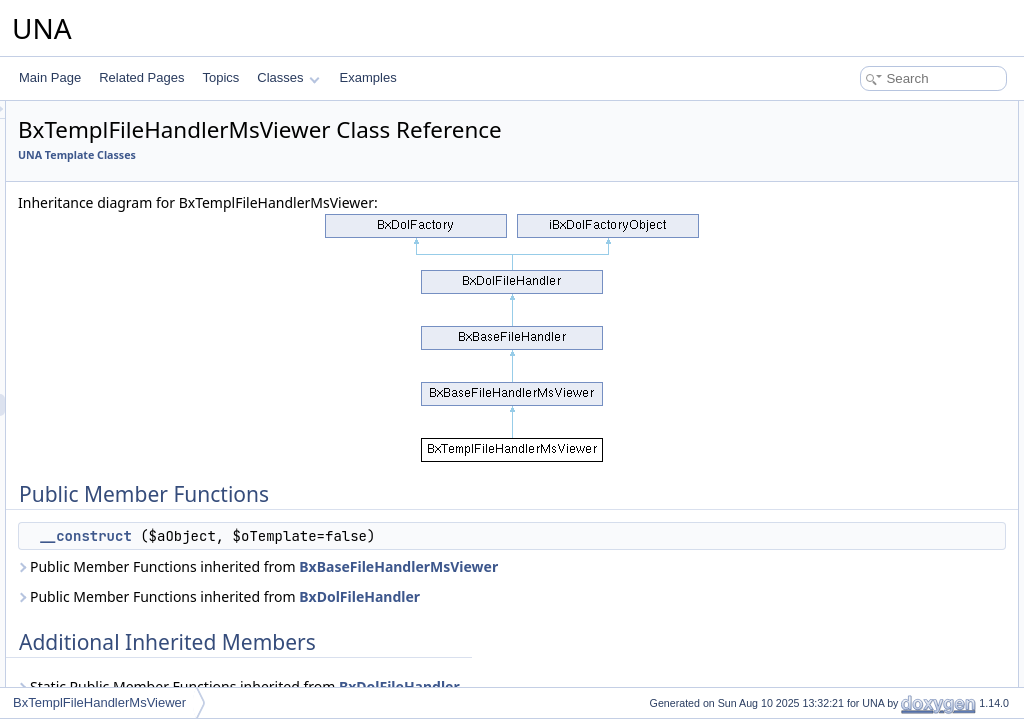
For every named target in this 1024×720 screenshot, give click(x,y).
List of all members (851, 244)
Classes (288, 77)
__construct (335, 536)
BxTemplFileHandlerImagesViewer (162, 383)
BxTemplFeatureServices (137, 317)
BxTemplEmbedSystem (133, 229)
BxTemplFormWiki (119, 603)
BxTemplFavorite (115, 251)
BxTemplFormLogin (122, 559)
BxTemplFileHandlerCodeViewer (157, 339)
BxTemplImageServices (133, 647)
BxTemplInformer (116, 669)
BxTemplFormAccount (129, 471)
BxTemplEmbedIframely (134, 185)
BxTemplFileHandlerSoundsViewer (163, 427)
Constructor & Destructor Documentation (909, 200)
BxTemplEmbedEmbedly (136, 163)
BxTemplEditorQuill (121, 141)
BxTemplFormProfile (125, 581)
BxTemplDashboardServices (146, 119)
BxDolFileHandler (609, 596)
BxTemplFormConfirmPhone (146, 515)
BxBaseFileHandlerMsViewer (648, 566)
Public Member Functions (868, 112)
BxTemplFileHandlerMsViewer (151, 405)
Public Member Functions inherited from (508, 566)
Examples (368, 77)
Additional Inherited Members (879, 156)
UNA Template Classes (327, 155)
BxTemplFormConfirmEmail (144, 493)
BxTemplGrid (105, 625)
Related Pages (141, 77)
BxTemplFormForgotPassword (151, 537)
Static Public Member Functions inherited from (489, 686)
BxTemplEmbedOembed (136, 207)
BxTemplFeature (114, 295)
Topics (220, 77)
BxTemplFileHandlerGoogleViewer (162, 361)
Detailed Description (854, 178)
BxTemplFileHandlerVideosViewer (161, 449)
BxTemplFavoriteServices (138, 273)
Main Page (50, 77)
